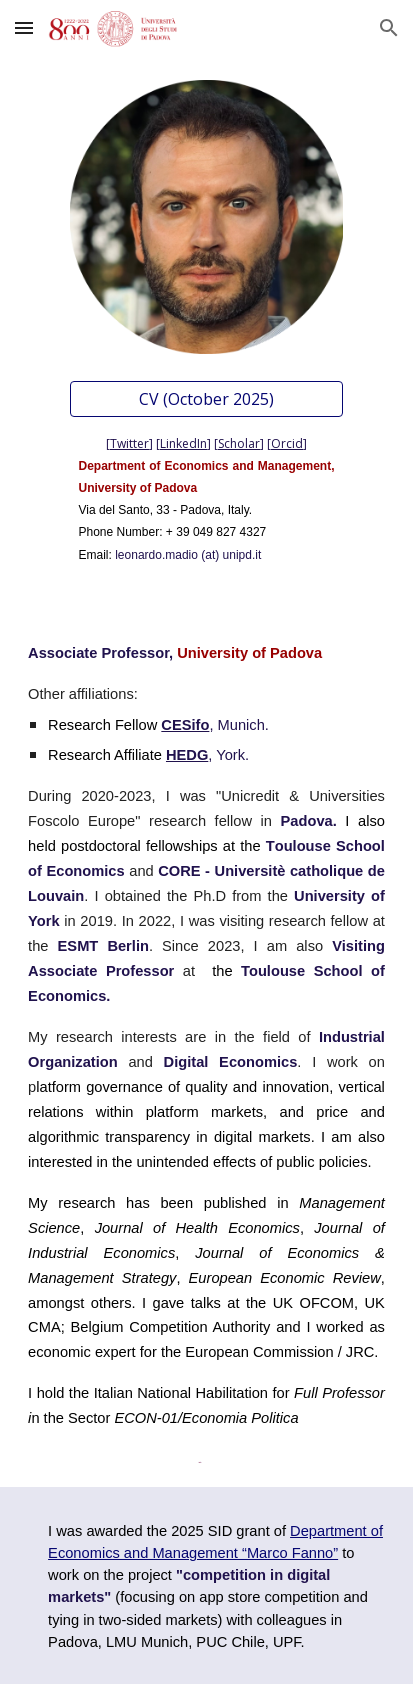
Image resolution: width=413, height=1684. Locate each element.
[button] (24, 27)
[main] (206, 497)
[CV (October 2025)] (206, 399)
